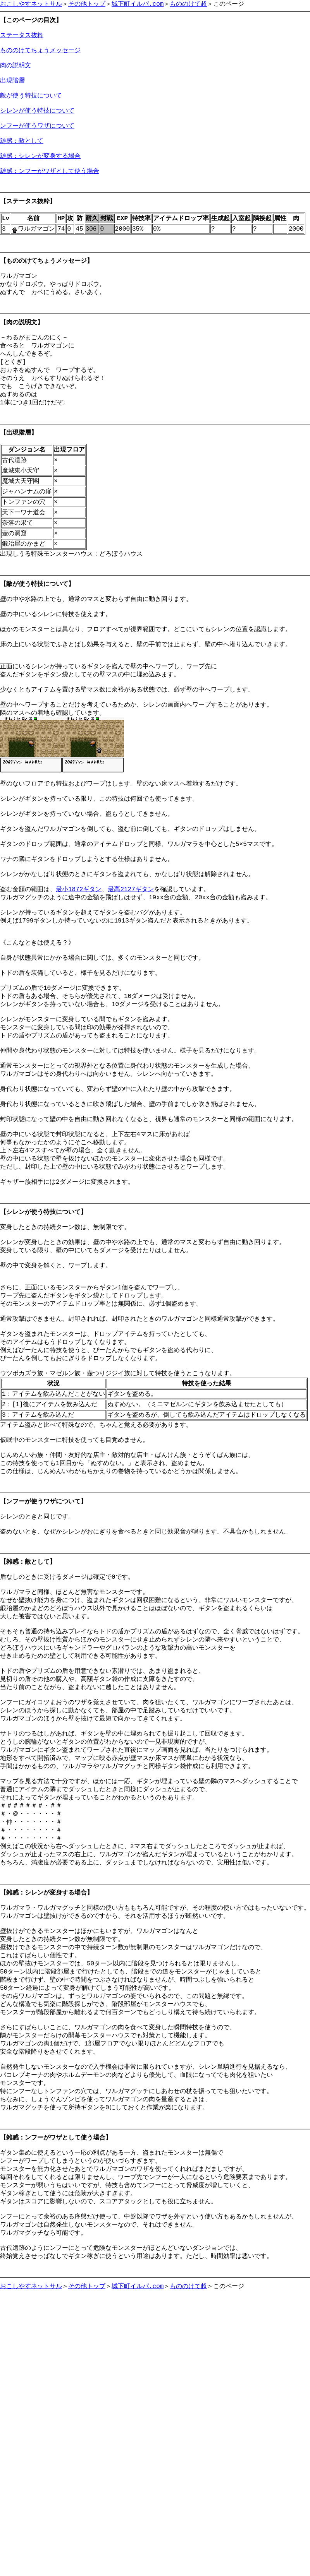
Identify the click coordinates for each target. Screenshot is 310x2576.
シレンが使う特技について (37, 126)
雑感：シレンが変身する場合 (40, 178)
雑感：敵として (21, 161)
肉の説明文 (15, 74)
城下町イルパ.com (138, 4)
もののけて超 (188, 4)
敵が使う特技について (31, 108)
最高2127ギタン (130, 998)
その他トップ (86, 4)
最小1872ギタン (79, 998)
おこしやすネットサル (31, 4)
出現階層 (12, 91)
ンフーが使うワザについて (37, 143)
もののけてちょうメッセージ (40, 56)
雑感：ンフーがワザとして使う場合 (49, 196)
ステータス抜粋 (21, 39)
